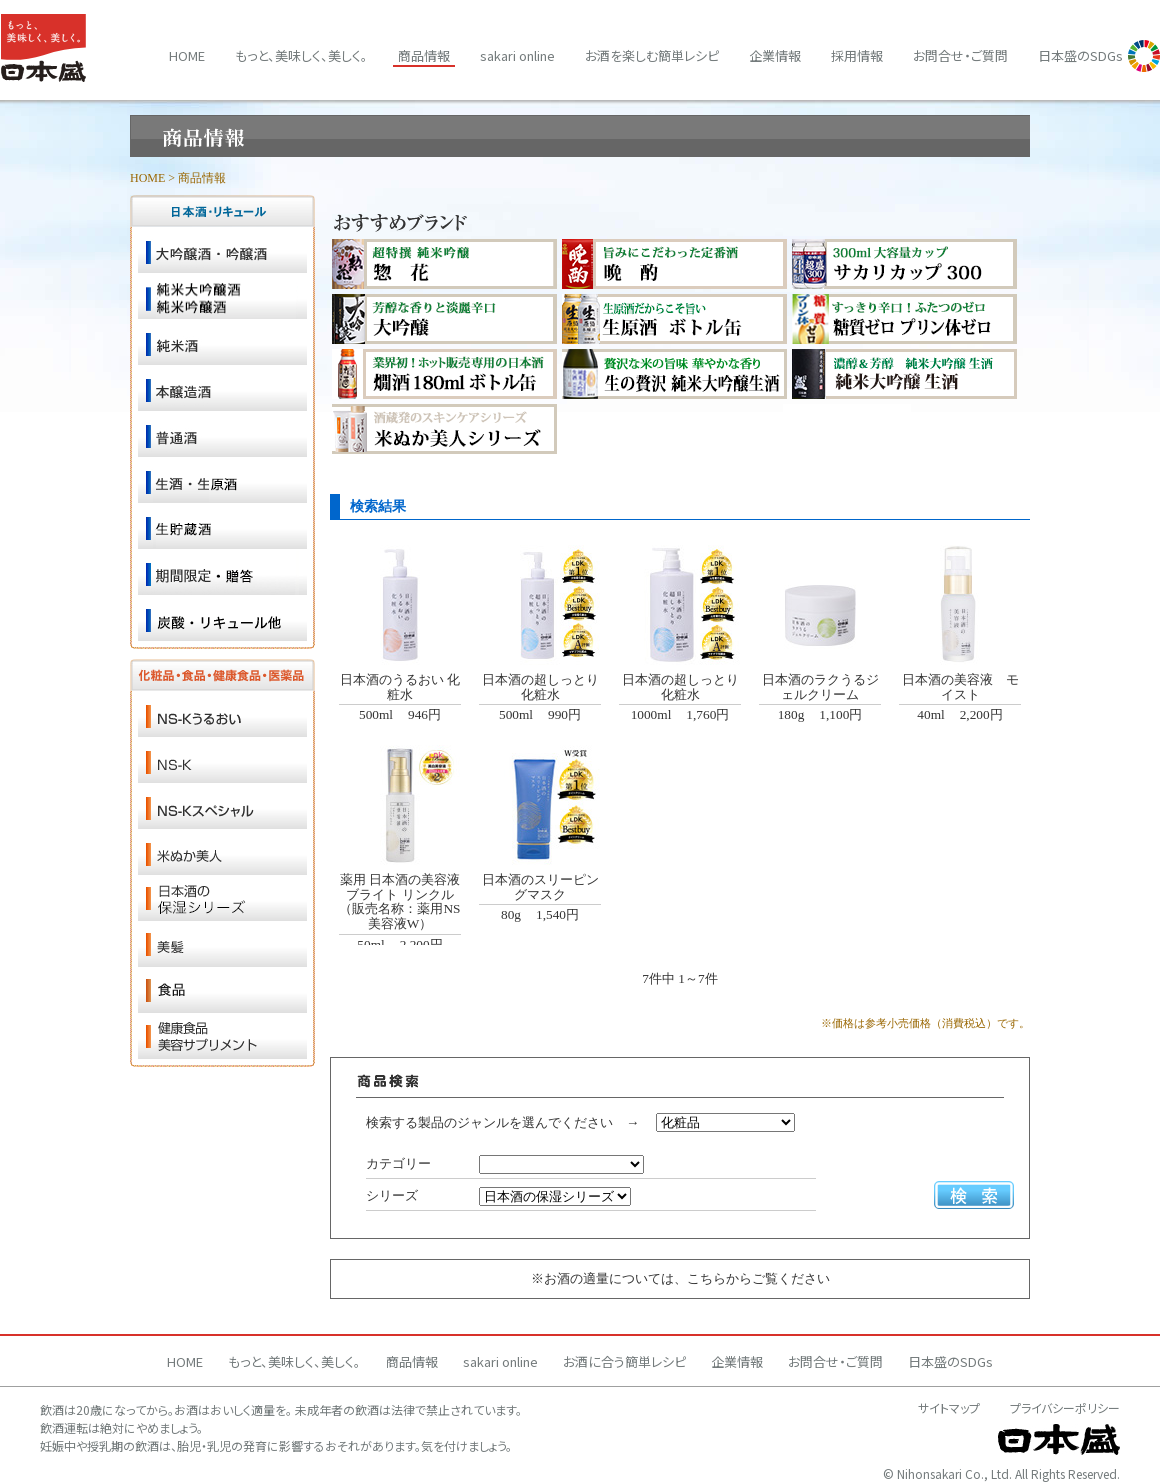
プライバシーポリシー (1065, 1407)
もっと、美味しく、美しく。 (301, 55)
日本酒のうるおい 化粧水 (400, 687)
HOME (147, 178)
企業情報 (775, 55)
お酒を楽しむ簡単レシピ (652, 55)
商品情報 (424, 55)
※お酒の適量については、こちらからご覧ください (680, 1278)
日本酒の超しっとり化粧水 (540, 687)
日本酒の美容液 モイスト (960, 687)
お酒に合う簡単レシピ (624, 1361)
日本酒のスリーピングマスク (540, 887)
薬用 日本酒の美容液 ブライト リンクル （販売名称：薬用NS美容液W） (399, 901)
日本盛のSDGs (1080, 55)
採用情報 (857, 55)
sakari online (517, 55)
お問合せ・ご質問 (960, 55)
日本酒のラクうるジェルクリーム (820, 687)
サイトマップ (949, 1407)
